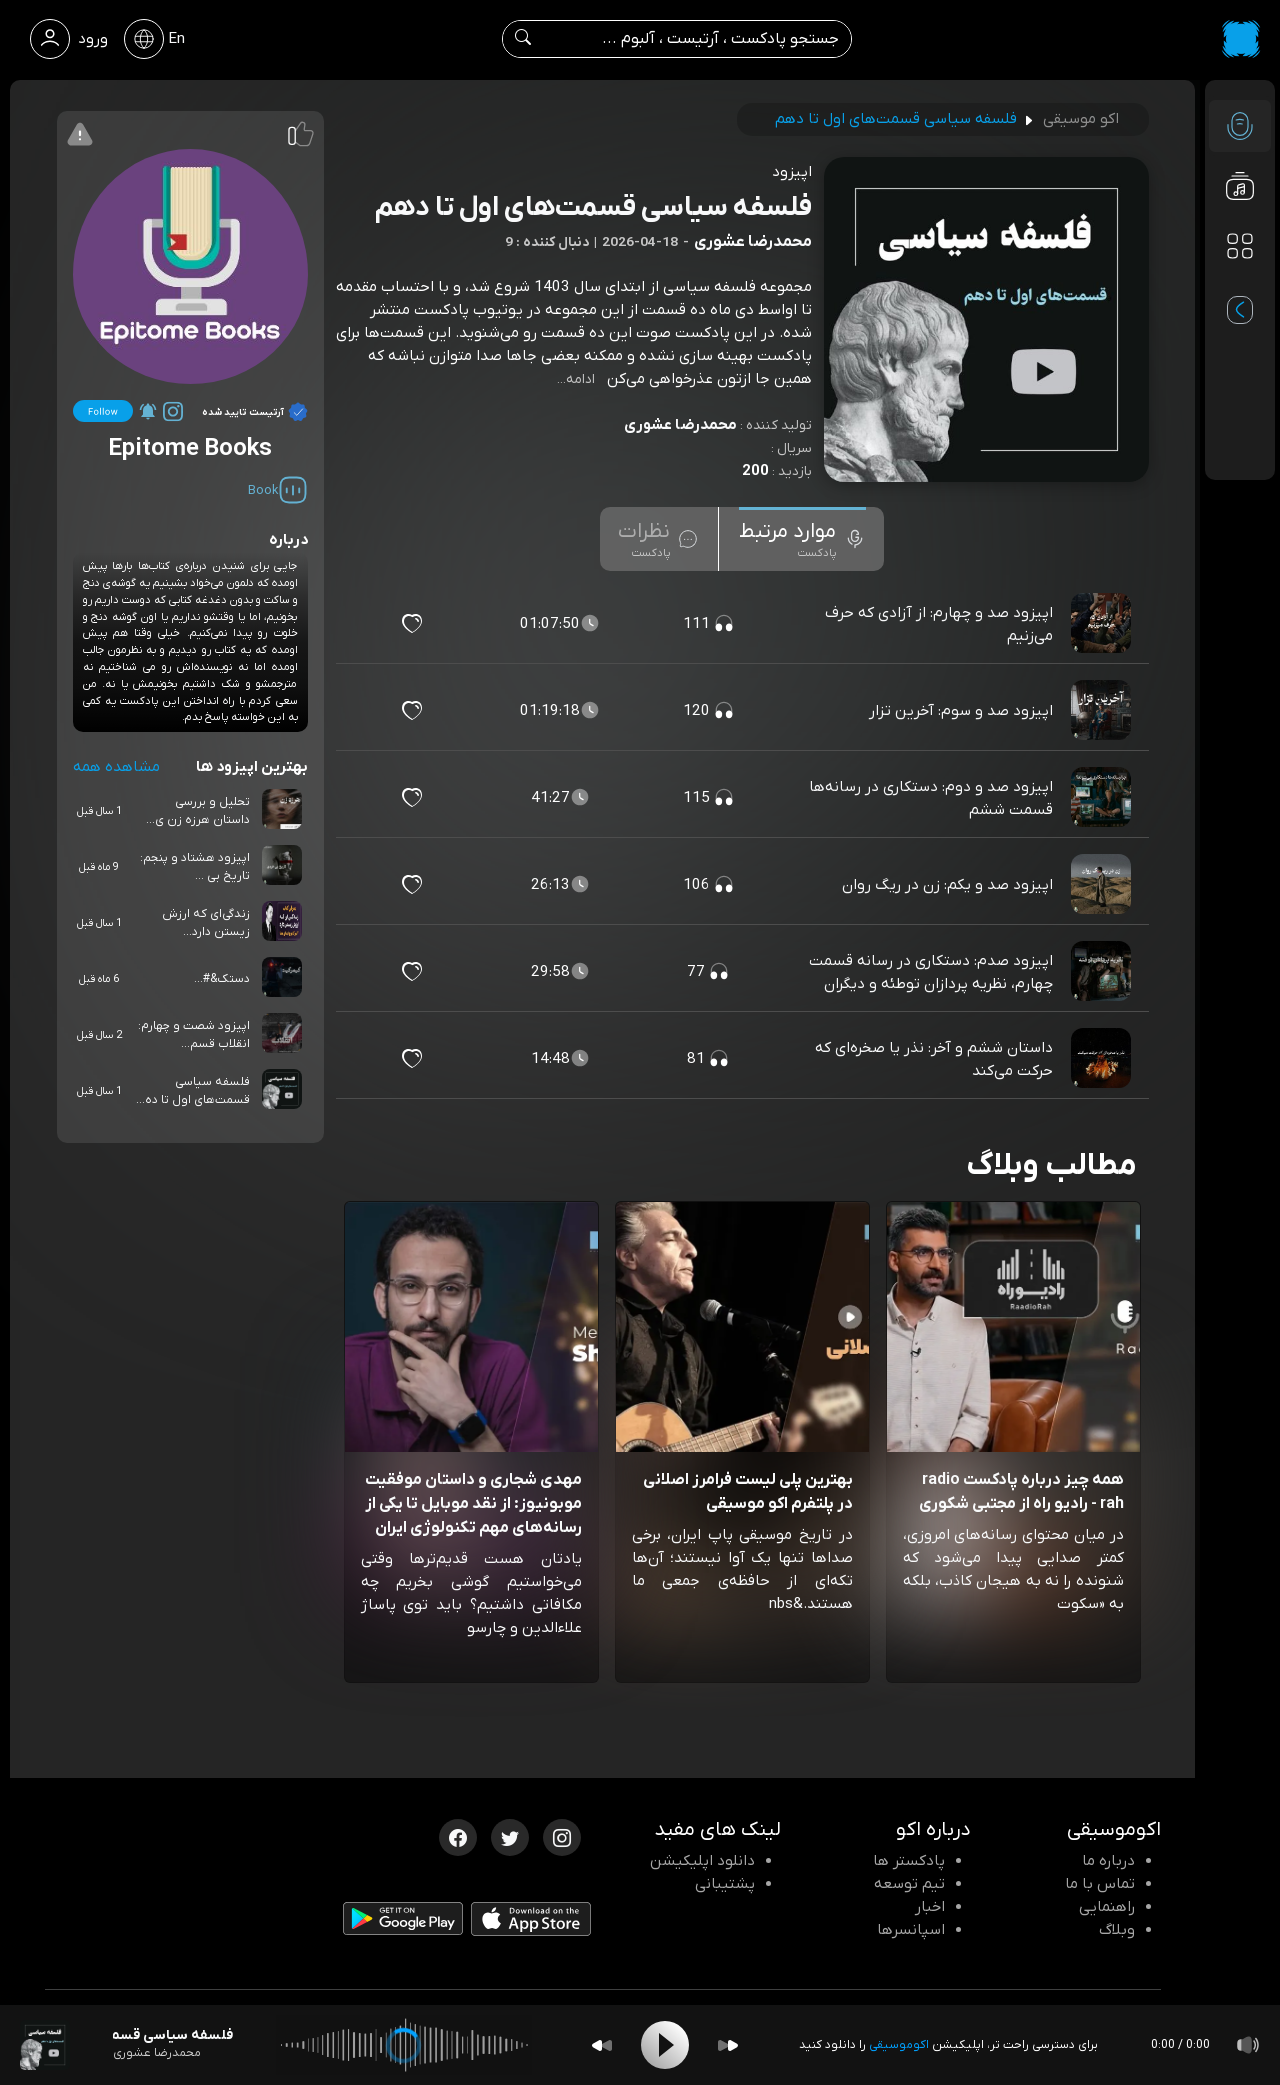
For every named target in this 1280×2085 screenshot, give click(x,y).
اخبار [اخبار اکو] (930, 1907)
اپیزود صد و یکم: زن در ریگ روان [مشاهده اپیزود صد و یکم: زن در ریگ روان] (947, 885)
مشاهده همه (116, 767)
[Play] (665, 2045)
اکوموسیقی (899, 2045)
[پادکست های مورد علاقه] (1240, 286)
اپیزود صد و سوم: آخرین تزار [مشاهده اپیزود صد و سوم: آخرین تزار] (961, 711)
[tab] (802, 539)
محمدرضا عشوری (680, 425)
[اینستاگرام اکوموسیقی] (562, 1836)
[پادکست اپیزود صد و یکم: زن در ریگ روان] (1103, 885)
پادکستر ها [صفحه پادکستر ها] (909, 1861)
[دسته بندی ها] (1240, 246)
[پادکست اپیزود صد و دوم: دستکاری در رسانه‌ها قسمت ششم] (1103, 798)
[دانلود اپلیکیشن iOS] (531, 1924)
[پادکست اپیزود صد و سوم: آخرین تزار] (1103, 711)
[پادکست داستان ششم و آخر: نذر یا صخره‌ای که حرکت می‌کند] (1103, 1059)
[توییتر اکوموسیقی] (510, 1836)
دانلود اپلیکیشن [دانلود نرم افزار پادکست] (702, 1861)
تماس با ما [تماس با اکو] (1100, 1884)
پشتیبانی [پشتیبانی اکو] (725, 1884)
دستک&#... (222, 979)
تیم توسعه (909, 1884)
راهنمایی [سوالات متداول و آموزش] (1107, 1907)
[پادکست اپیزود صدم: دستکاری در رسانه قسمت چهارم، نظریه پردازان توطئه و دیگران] (1103, 972)
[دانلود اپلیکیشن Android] (403, 1923)
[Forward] (728, 2045)
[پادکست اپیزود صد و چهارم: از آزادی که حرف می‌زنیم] (1103, 624)
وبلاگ (1117, 1930)
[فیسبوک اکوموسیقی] (458, 1836)
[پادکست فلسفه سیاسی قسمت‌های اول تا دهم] (45, 2045)
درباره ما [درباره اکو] (1108, 1861)
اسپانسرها (911, 1930)
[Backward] (602, 2045)
